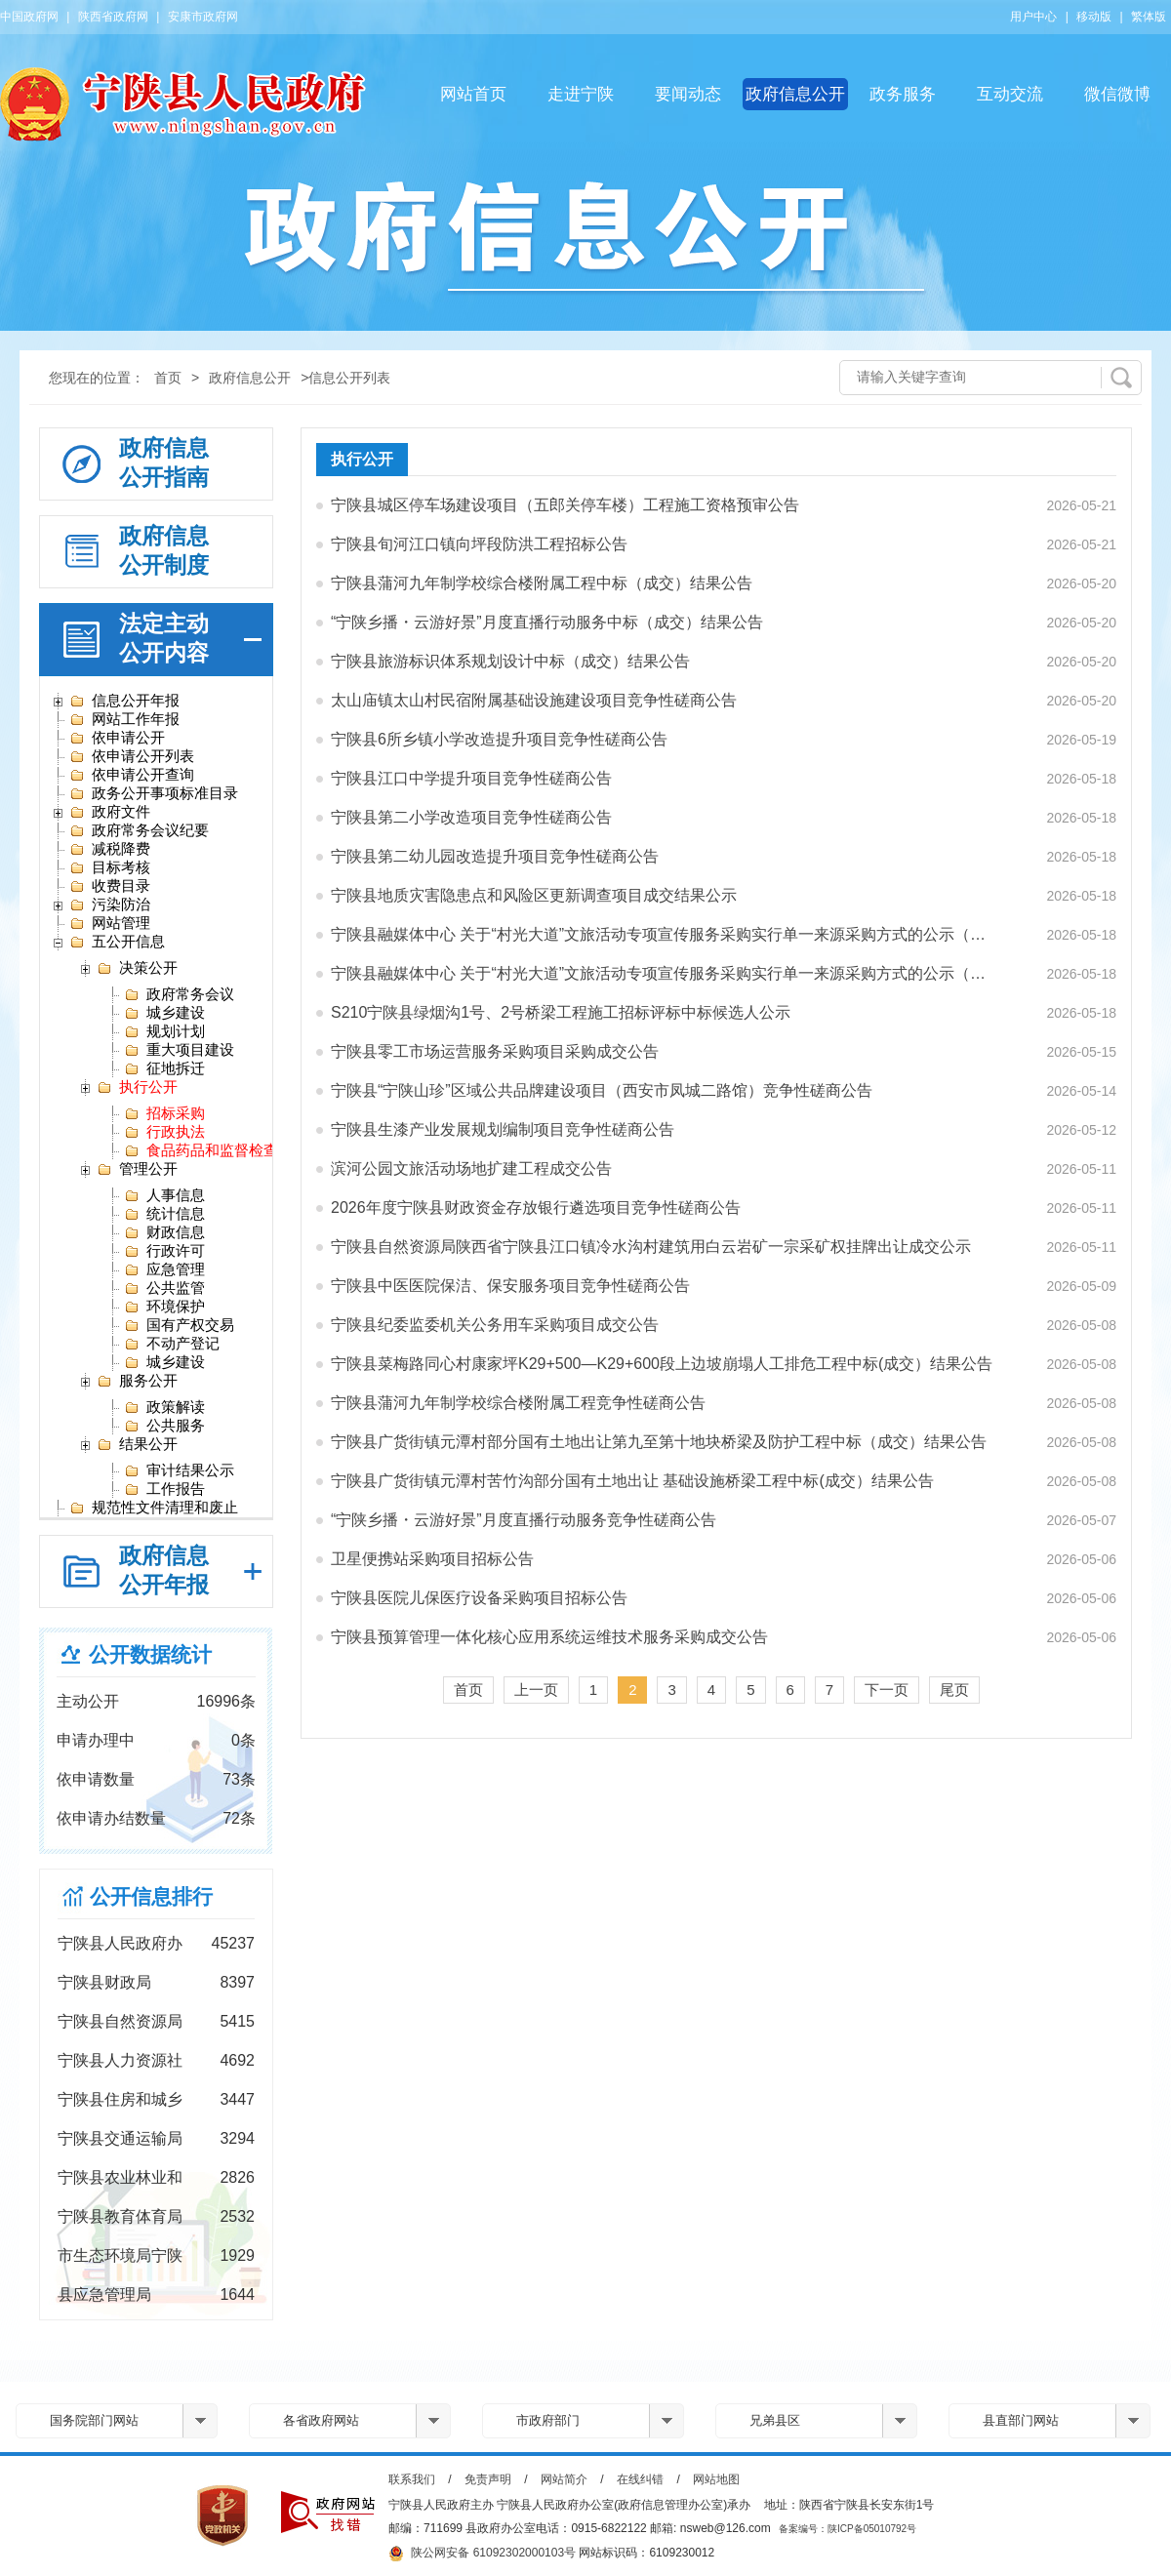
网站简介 (564, 2479)
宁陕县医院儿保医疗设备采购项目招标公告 (479, 1598)
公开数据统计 (150, 1654)
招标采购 (164, 1113)
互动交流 (1010, 94)
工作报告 (164, 1489)
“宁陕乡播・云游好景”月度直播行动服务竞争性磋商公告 (523, 1519)
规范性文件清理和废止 (153, 1507)
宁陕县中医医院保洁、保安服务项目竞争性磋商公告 (510, 1285)
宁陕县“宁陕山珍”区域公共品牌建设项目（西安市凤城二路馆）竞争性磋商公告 (601, 1090)
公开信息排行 (151, 1896)
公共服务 (164, 1425)
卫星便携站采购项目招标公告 (432, 1558)
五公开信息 (117, 941)
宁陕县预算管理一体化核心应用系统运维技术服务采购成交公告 (549, 1637)
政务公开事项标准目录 (153, 793)
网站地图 (716, 2479)
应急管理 (164, 1269)
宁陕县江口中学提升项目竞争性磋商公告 (471, 778)
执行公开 (137, 1087)
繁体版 (1148, 16)
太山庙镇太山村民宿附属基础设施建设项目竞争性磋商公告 (534, 700)
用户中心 (1033, 16)
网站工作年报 (124, 719)
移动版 (1093, 16)
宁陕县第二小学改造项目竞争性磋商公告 (471, 817)
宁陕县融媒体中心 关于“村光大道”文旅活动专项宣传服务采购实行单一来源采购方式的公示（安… (664, 934)
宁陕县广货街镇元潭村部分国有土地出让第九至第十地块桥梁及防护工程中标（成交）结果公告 (659, 1441)
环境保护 (164, 1306)
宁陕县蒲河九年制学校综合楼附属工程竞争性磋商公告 (518, 1402)
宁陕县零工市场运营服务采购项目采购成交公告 (495, 1051)
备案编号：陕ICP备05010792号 (847, 2528)
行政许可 (164, 1251)
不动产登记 (172, 1343)
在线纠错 (640, 2479)
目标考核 (109, 867)
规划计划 (164, 1031)
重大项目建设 (179, 1050)
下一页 (887, 1689)
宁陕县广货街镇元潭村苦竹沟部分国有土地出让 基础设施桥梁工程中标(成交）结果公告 (632, 1480)
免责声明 (487, 2479)
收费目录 (109, 886)
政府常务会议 (179, 994)
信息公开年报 (124, 700)
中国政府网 (29, 16)
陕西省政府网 (113, 16)
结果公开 (137, 1444)
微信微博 (1117, 94)
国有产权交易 (179, 1325)
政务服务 (902, 94)
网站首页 (473, 94)
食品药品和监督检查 (201, 1150)
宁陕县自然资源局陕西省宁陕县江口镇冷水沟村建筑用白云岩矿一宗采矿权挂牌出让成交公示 (651, 1246)
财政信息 (164, 1232)
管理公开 (137, 1169)
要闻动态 (688, 94)
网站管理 (109, 923)
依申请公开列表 (131, 756)
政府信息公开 (795, 94)
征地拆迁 (164, 1068)
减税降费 (109, 849)
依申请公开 (117, 737)
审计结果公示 (179, 1470)
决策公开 (137, 968)
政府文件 (109, 812)
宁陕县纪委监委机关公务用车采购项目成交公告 (495, 1324)
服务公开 (137, 1380)
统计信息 (164, 1214)
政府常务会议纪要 (139, 830)
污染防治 (109, 904)
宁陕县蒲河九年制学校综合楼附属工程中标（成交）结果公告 (541, 583)
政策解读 (164, 1407)
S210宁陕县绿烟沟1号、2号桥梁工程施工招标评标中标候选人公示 (560, 1012)
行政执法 (164, 1132)
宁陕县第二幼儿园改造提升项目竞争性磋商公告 (495, 856)
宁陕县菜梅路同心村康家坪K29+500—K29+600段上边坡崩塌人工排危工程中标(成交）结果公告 (661, 1363)
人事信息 (164, 1195)
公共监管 (164, 1288)
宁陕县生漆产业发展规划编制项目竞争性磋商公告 (502, 1129)
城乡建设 (164, 1013)
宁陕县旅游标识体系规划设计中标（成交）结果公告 (510, 661)
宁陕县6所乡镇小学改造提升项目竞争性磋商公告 (499, 739)
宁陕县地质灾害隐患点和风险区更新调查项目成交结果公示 (534, 895)
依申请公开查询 (131, 775)
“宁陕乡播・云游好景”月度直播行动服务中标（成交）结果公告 (547, 622)
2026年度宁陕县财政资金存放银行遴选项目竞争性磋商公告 (536, 1207)
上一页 (536, 1689)
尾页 (954, 1689)
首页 (168, 377)
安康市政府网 (203, 16)
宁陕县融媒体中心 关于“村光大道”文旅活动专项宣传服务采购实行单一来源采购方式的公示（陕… (664, 973)
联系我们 (411, 2479)
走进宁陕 (580, 94)
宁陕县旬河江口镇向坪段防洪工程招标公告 (479, 544)
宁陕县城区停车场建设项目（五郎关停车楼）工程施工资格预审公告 (565, 505)
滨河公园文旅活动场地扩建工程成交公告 (471, 1168)
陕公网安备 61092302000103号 (482, 2553)
